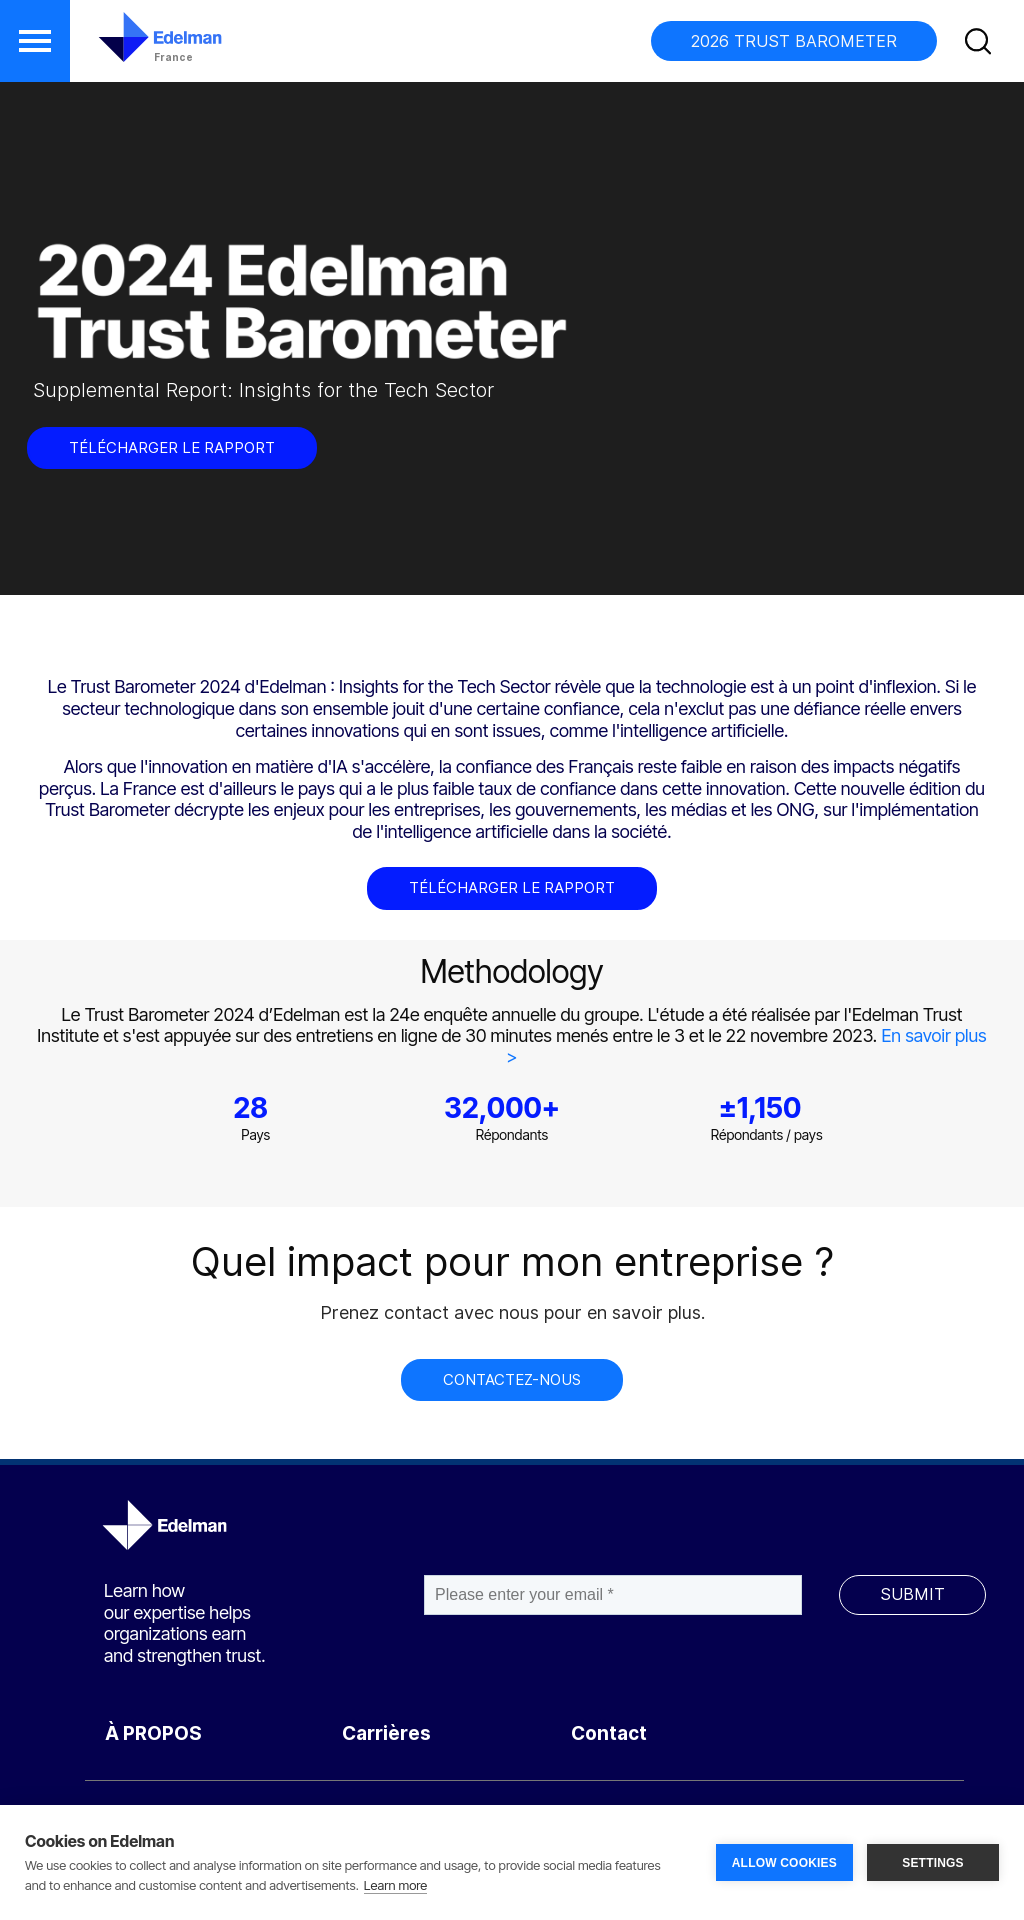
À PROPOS (153, 1733)
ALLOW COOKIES (784, 1863)
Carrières (386, 1733)
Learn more (395, 1885)
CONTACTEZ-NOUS (512, 1379)
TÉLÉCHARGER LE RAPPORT (172, 447)
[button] (35, 41)
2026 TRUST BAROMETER (794, 41)
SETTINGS (933, 1863)
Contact (609, 1733)
